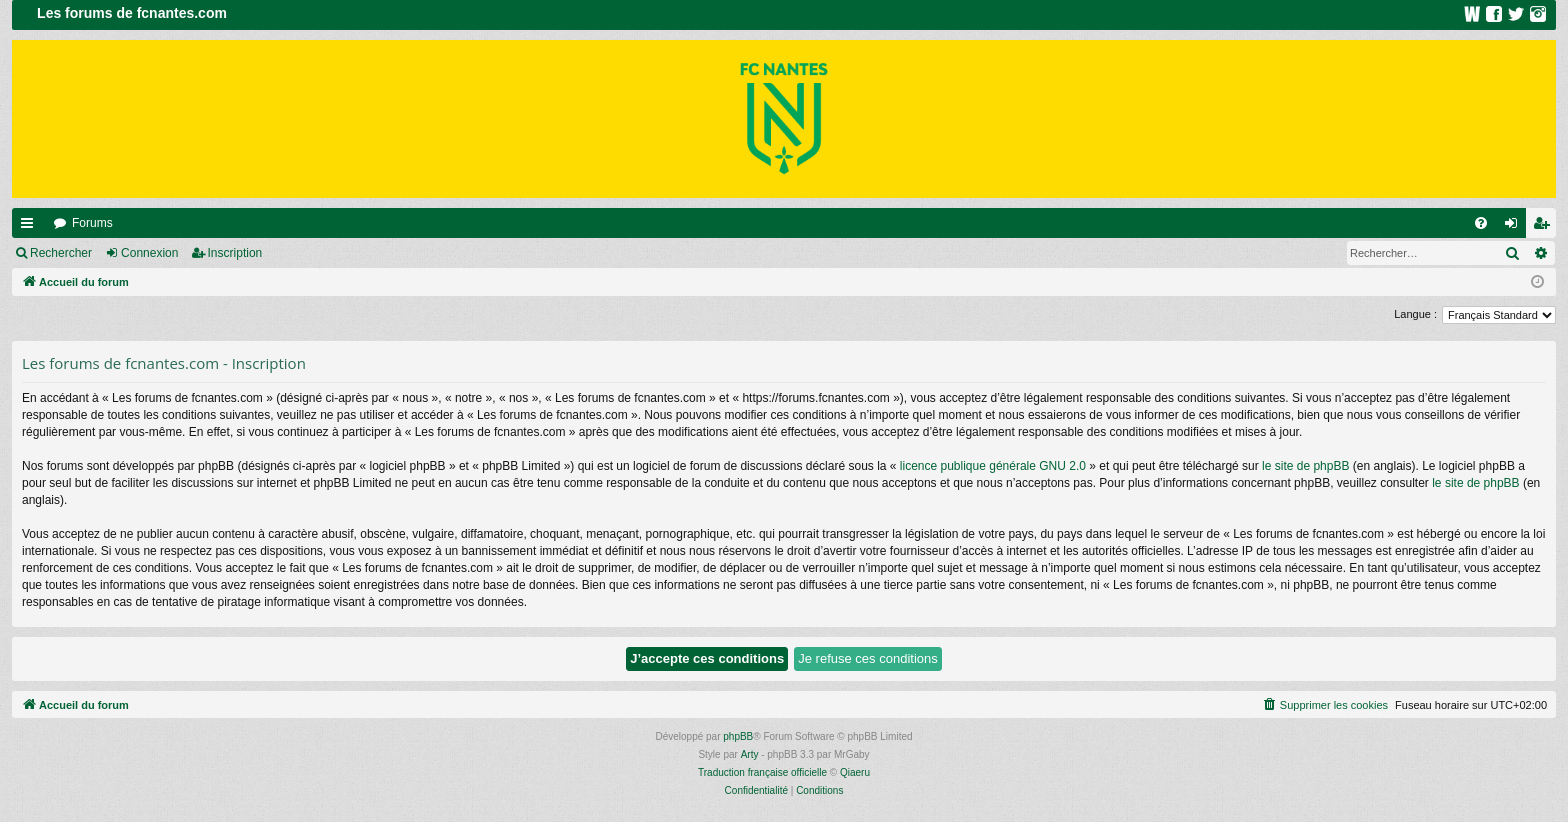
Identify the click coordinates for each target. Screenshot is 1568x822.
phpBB (738, 736)
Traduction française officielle (762, 772)
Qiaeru (855, 772)
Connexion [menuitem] (1515, 227)
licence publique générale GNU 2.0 (993, 466)
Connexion (149, 253)
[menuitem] (1481, 223)
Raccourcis (31, 227)
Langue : (1415, 314)
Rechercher (61, 253)
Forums (92, 223)
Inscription (235, 253)
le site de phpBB (1305, 466)
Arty (750, 754)
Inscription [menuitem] (1545, 227)
